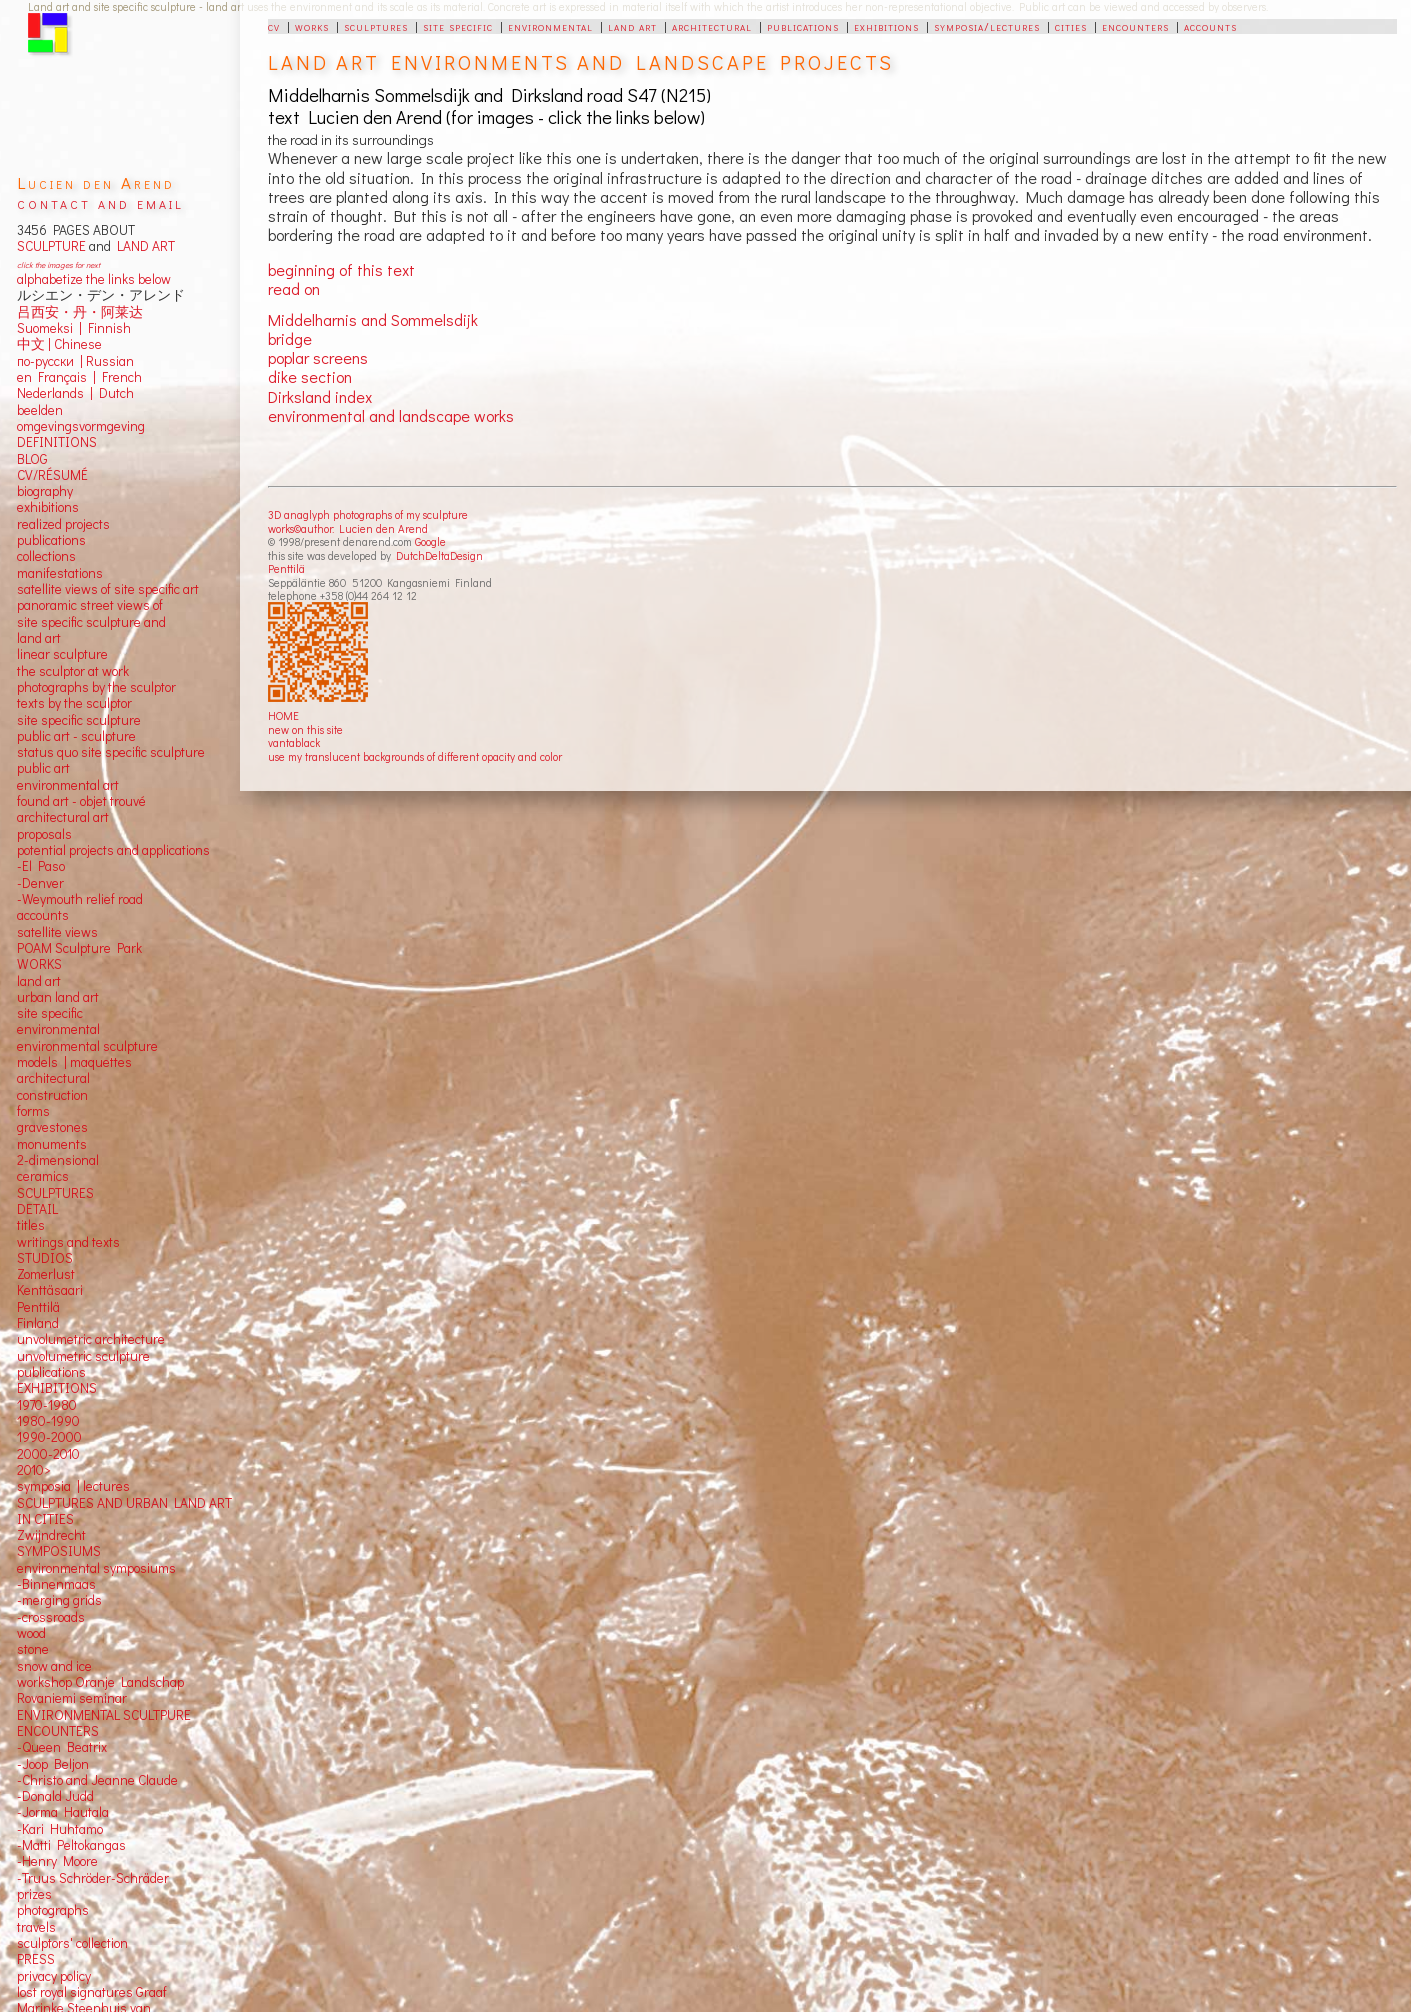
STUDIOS (45, 1258)
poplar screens (318, 357)
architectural (712, 26)
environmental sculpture (87, 1046)
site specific (458, 26)
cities (1071, 26)
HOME (283, 715)
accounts (1210, 26)
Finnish (106, 328)
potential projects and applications (113, 850)
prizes (34, 1894)
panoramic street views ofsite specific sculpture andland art (91, 621)
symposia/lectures (987, 26)
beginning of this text (341, 269)
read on (294, 288)
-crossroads (51, 1617)
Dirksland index (320, 396)
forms (33, 1111)
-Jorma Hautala (63, 1812)
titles (31, 1225)
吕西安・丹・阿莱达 (80, 312)
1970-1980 (47, 1405)
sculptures (376, 26)
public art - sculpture (76, 736)
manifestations (60, 573)
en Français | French (79, 377)
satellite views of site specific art (108, 589)
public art (43, 768)
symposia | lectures (73, 1486)
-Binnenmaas (56, 1584)
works (312, 26)
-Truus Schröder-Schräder (93, 1878)
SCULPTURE (51, 246)
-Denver (40, 883)
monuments (52, 1144)
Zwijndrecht (51, 1535)
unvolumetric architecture (91, 1339)
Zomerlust (46, 1274)
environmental (550, 26)
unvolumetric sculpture (83, 1356)
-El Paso (41, 866)
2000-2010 (48, 1454)
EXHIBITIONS (57, 1388)
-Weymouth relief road (80, 899)
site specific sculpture (79, 720)
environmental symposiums (96, 1568)
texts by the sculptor (74, 703)
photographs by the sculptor (96, 687)
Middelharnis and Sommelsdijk (373, 319)
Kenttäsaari (50, 1290)
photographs (53, 1910)
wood (31, 1633)
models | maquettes (74, 1062)
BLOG (32, 459)
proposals (44, 834)
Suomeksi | (49, 328)
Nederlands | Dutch (75, 393)
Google (430, 541)
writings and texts (68, 1242)
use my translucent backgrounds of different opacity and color (415, 756)
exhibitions (886, 26)
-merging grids (59, 1600)
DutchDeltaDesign (439, 555)
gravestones (52, 1127)
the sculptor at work (73, 671)
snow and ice (54, 1666)
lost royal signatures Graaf (92, 1992)
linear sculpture (62, 654)
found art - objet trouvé (81, 801)
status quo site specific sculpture (111, 752)
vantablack (294, 742)
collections (46, 556)
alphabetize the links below (94, 279)
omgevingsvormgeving (81, 426)
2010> (34, 1470)
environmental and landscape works (391, 415)
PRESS (36, 1959)
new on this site (305, 729)
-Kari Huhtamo (60, 1829)
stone (33, 1649)
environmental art (68, 785)
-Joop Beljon (53, 1764)
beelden (40, 410)
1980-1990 (48, 1421)
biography (45, 491)
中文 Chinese (59, 344)
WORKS (39, 964)
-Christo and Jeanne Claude (97, 1780)
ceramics (43, 1176)
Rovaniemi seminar (72, 1698)
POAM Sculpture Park (79, 948)
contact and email (100, 202)
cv (274, 26)
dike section (310, 376)
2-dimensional (58, 1160)
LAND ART (143, 246)
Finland (38, 1323)
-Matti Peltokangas (71, 1845)
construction (52, 1095)
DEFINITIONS (57, 442)
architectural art (63, 817)
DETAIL (37, 1209)
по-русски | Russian (75, 361)
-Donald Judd (55, 1796)
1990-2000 (49, 1437)
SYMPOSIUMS (59, 1551)
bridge (290, 338)
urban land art (58, 997)
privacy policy (54, 1976)
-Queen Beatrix (62, 1747)
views (81, 932)
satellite (39, 932)
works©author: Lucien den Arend (348, 528)
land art (632, 26)
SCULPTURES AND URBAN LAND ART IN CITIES (124, 1511)
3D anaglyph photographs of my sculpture (368, 514)
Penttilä (286, 568)
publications (803, 26)
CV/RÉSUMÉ (52, 475)
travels (36, 1927)
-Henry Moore (57, 1861)
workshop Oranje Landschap (100, 1682)
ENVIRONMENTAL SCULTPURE (104, 1715)
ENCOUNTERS (58, 1731)
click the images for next (58, 264)
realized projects (63, 524)
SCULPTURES (55, 1193)
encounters (1135, 26)
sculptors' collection (72, 1943)
